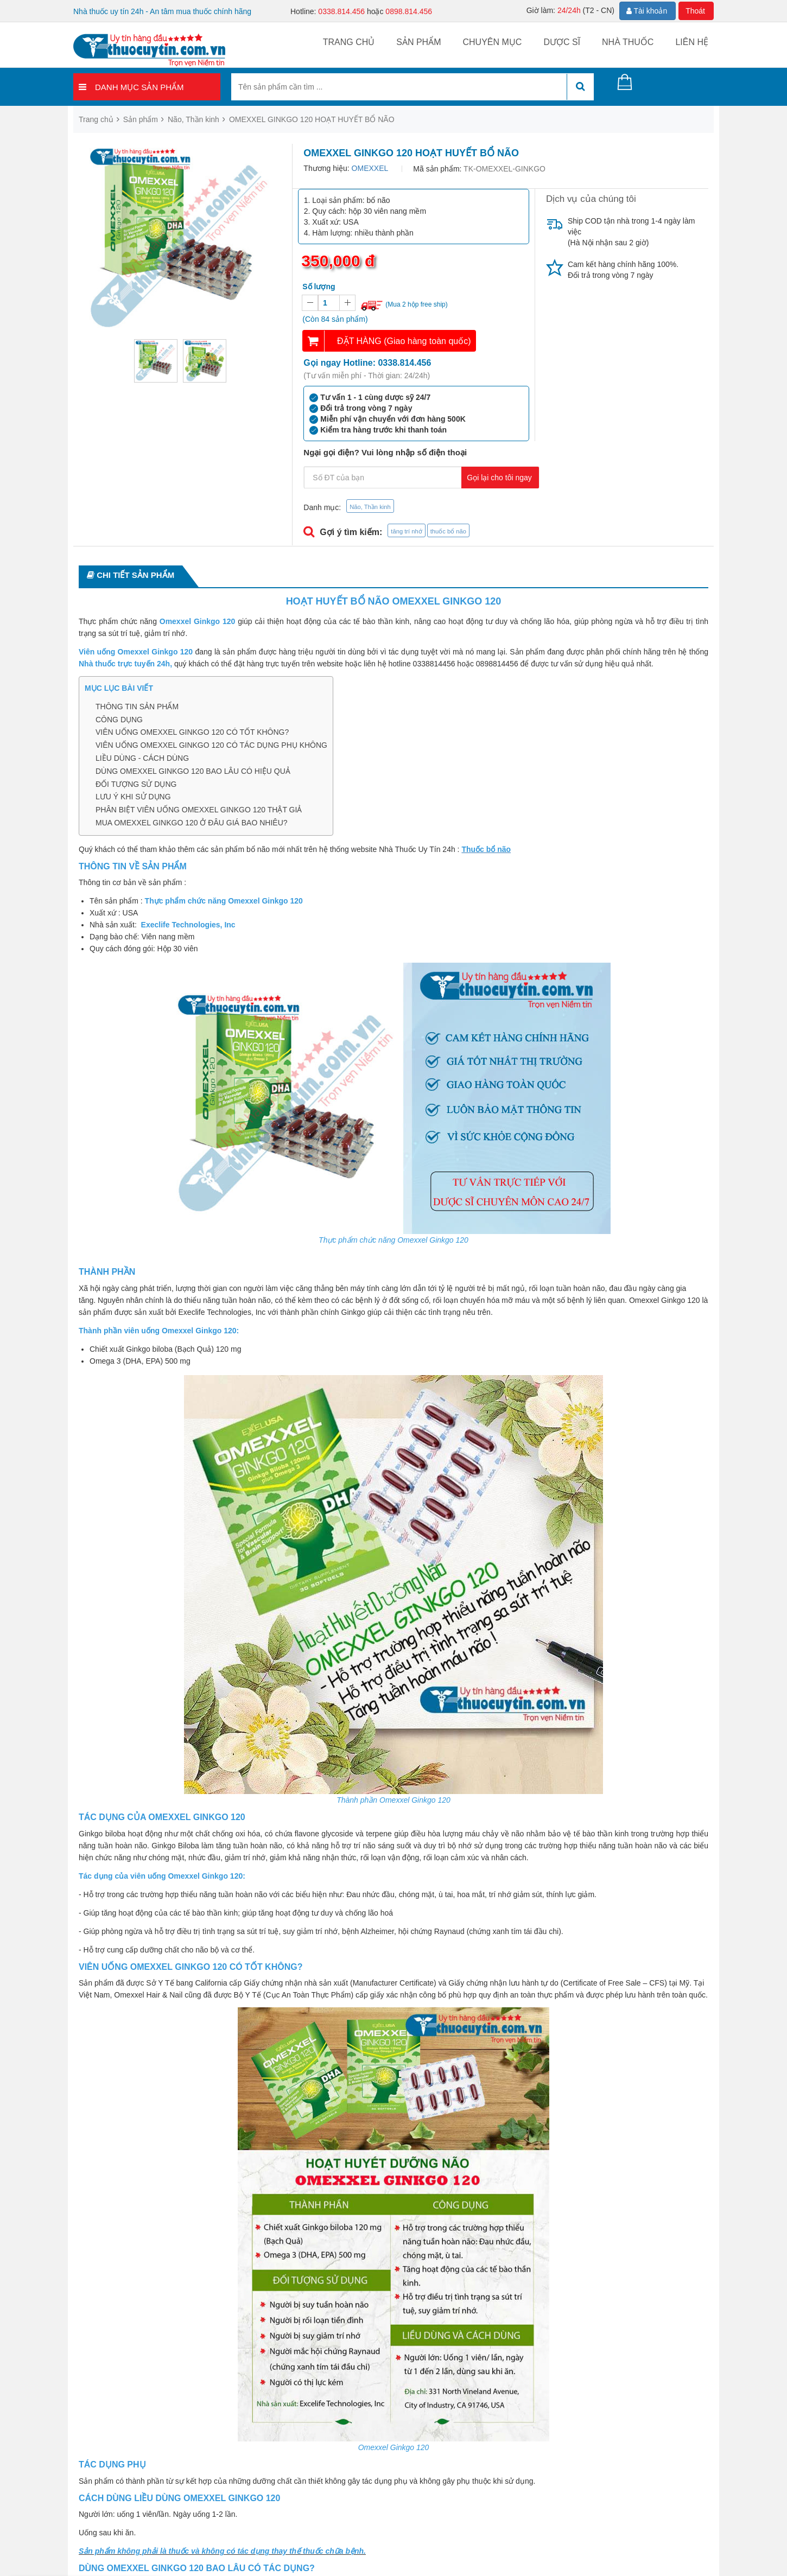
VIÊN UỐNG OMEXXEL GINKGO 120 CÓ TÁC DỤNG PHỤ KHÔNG (211, 745)
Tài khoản (646, 11)
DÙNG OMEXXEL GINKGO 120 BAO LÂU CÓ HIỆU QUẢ (193, 771)
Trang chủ (349, 42)
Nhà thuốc (627, 42)
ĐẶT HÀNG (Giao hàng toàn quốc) (404, 341)
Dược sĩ (561, 42)
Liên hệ (691, 42)
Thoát (695, 11)
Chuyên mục (492, 42)
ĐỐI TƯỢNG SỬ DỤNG (136, 784)
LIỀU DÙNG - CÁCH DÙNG (142, 758)
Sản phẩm (418, 42)
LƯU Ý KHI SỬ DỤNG (133, 796)
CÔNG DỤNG (119, 719)
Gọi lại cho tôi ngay (499, 477)
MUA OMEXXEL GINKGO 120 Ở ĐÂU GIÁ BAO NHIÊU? (192, 822)
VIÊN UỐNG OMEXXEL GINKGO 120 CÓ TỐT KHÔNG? (192, 732)
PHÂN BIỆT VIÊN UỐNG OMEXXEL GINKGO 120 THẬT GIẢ (199, 809)
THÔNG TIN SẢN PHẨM (137, 706)
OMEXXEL (370, 168)
